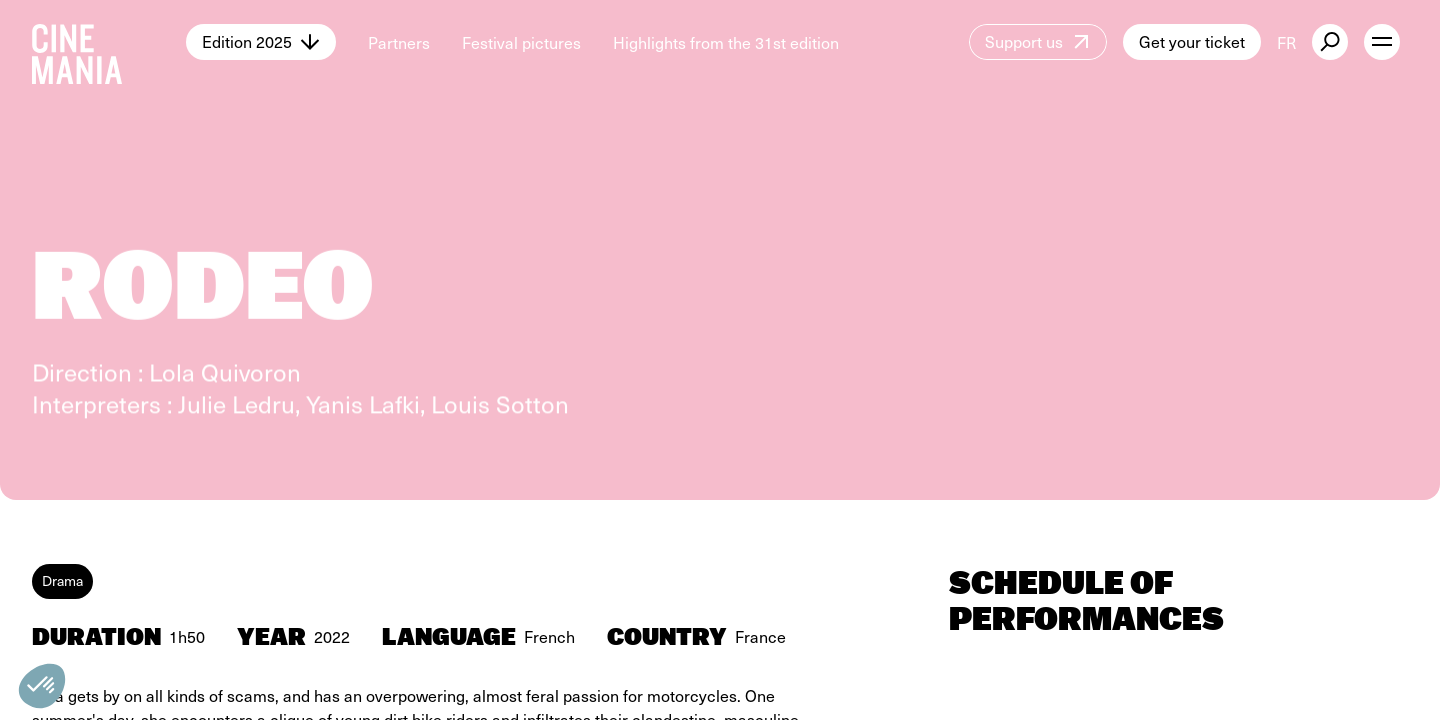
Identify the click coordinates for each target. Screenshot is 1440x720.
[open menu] (1382, 42)
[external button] (1330, 42)
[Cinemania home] (109, 42)
